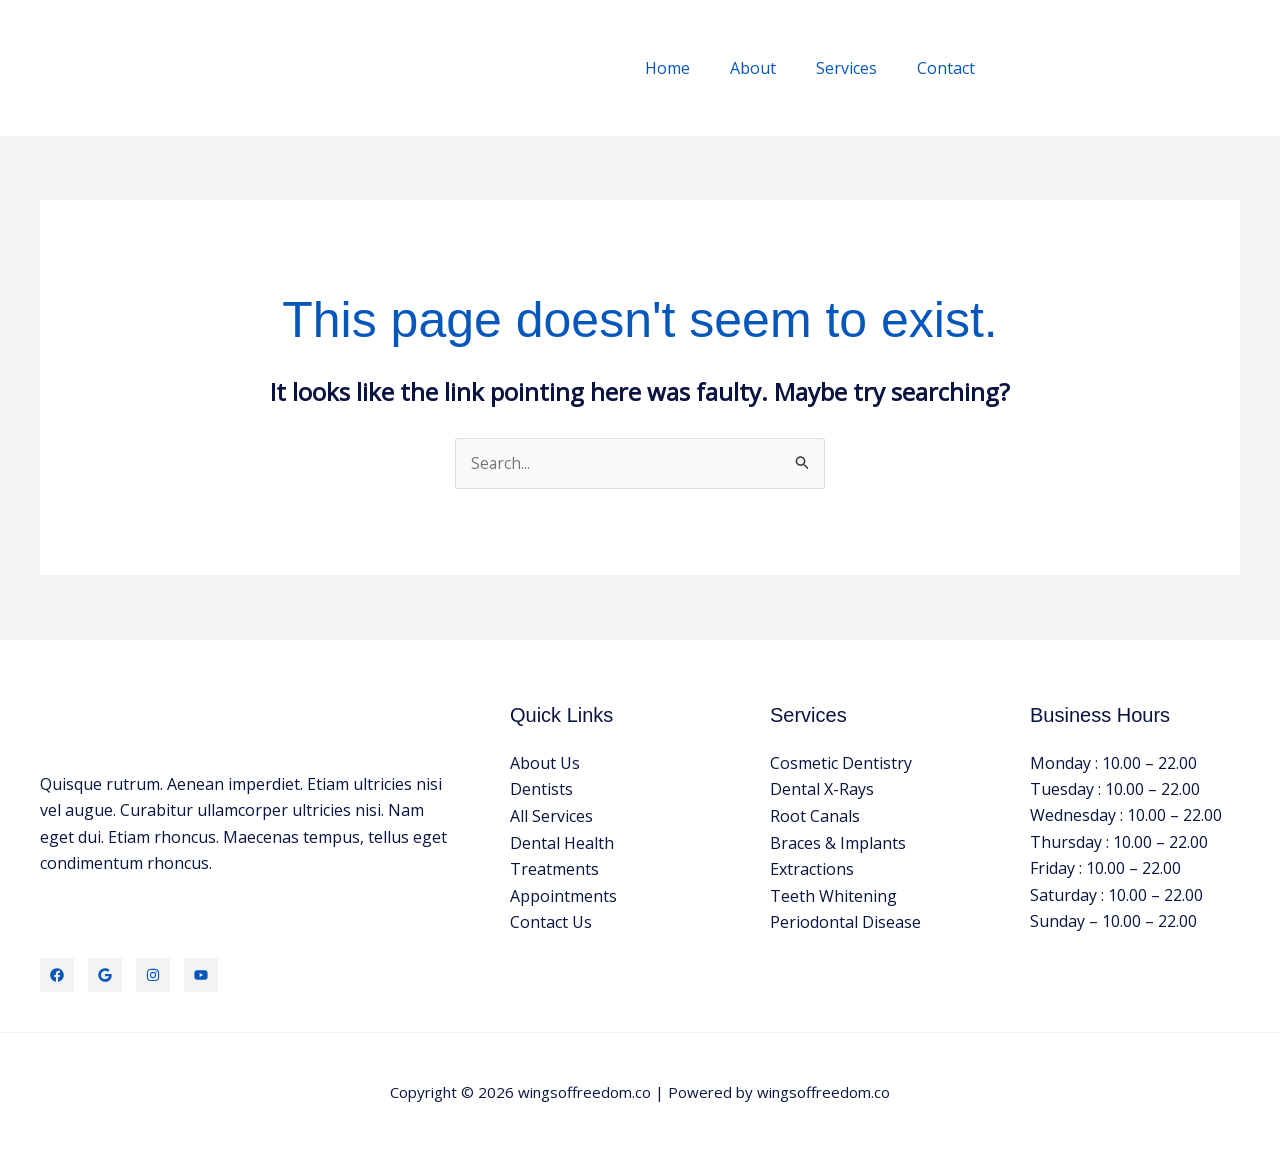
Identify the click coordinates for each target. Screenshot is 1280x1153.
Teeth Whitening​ (833, 895)
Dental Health (562, 843)
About (773, 68)
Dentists (541, 790)
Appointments (563, 895)
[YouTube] (201, 975)
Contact (950, 68)
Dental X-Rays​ (822, 790)
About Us (545, 763)
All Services (551, 816)
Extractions (812, 869)
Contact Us (551, 922)
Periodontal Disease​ (845, 922)
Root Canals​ (815, 816)
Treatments (554, 869)
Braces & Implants (838, 843)
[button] (1127, 67)
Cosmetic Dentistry (841, 763)
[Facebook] (57, 975)
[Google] (105, 975)
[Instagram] (153, 975)
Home (695, 68)
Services (858, 68)
